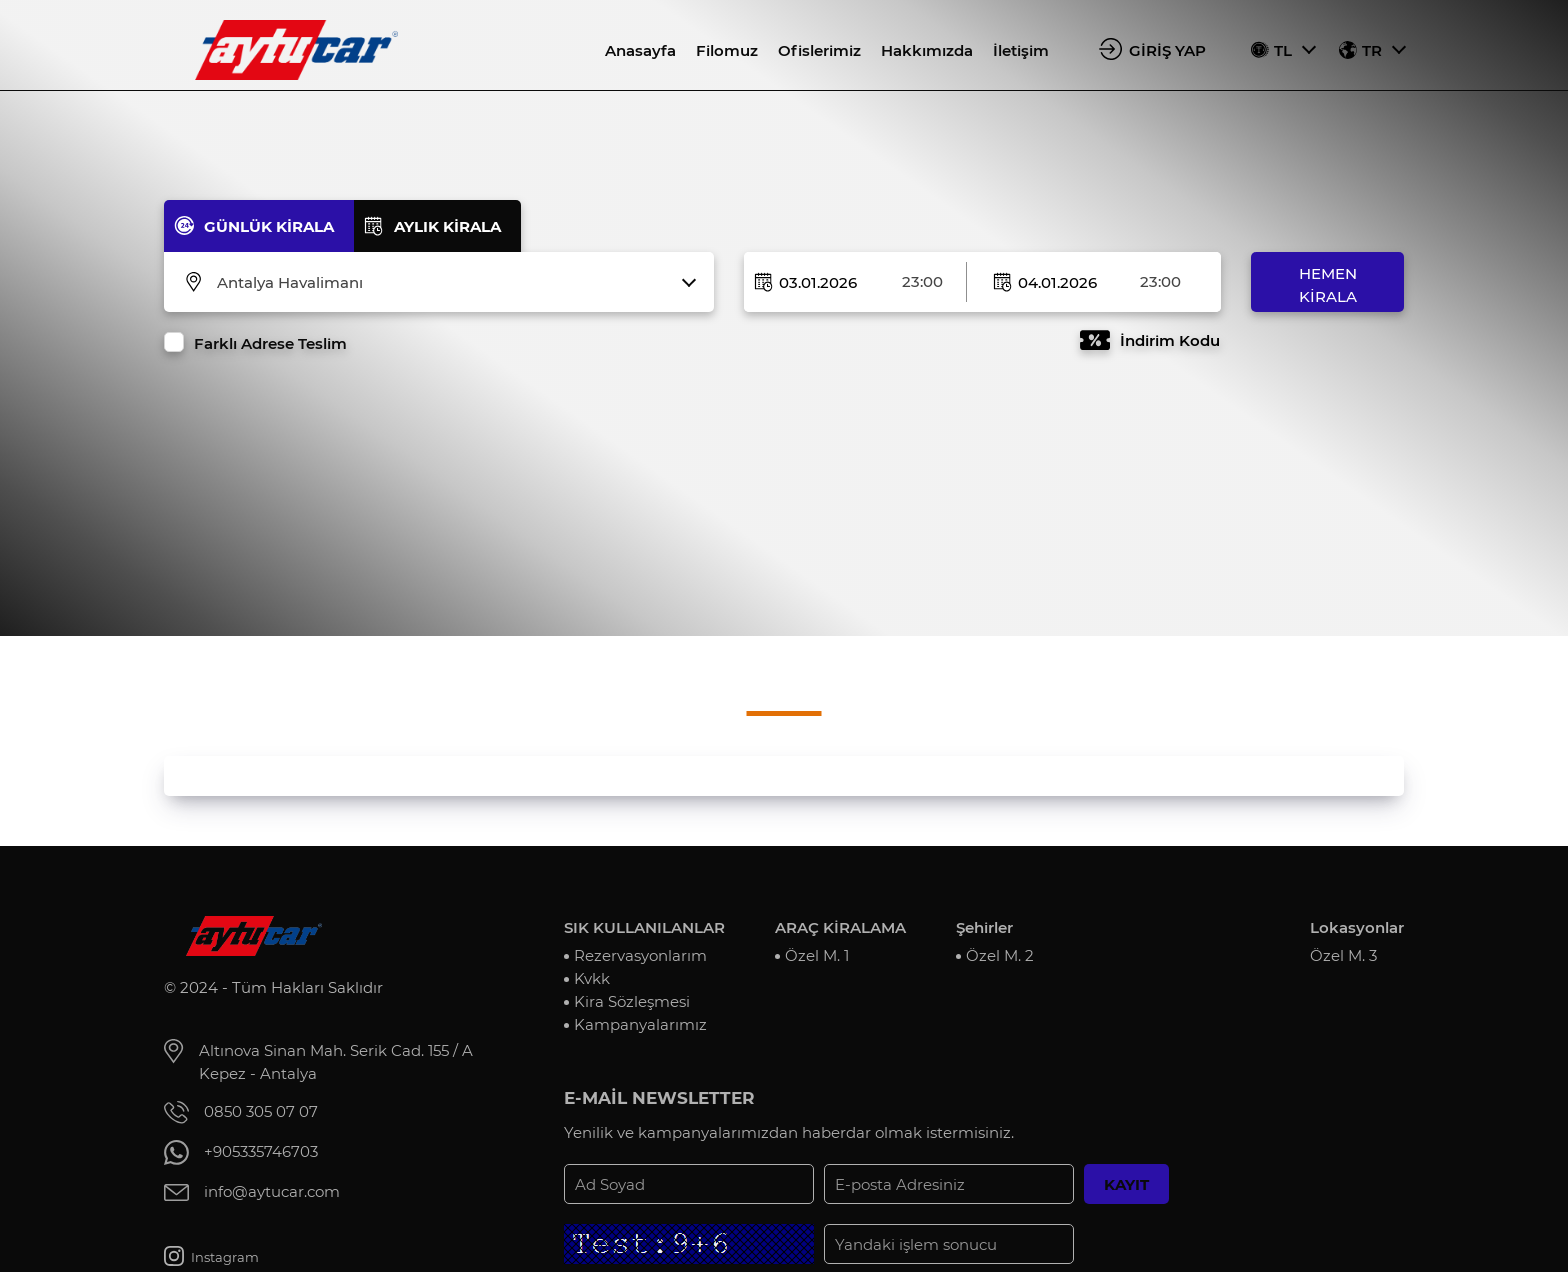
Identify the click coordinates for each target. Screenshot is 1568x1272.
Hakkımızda (927, 50)
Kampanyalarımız (640, 1024)
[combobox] (451, 283)
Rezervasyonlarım (640, 955)
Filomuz (727, 50)
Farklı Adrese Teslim (270, 343)
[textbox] (451, 283)
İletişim (1021, 50)
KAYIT (1126, 1184)
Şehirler (984, 927)
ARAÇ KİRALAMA (840, 927)
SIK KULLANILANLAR (644, 927)
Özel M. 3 (1343, 955)
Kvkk (592, 978)
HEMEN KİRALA (1328, 285)
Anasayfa (640, 50)
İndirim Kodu (1170, 340)
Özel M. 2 (1000, 955)
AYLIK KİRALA (447, 226)
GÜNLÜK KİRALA (269, 226)
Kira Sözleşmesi (632, 1001)
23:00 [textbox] (922, 281)
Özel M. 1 (817, 955)
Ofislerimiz (819, 50)
